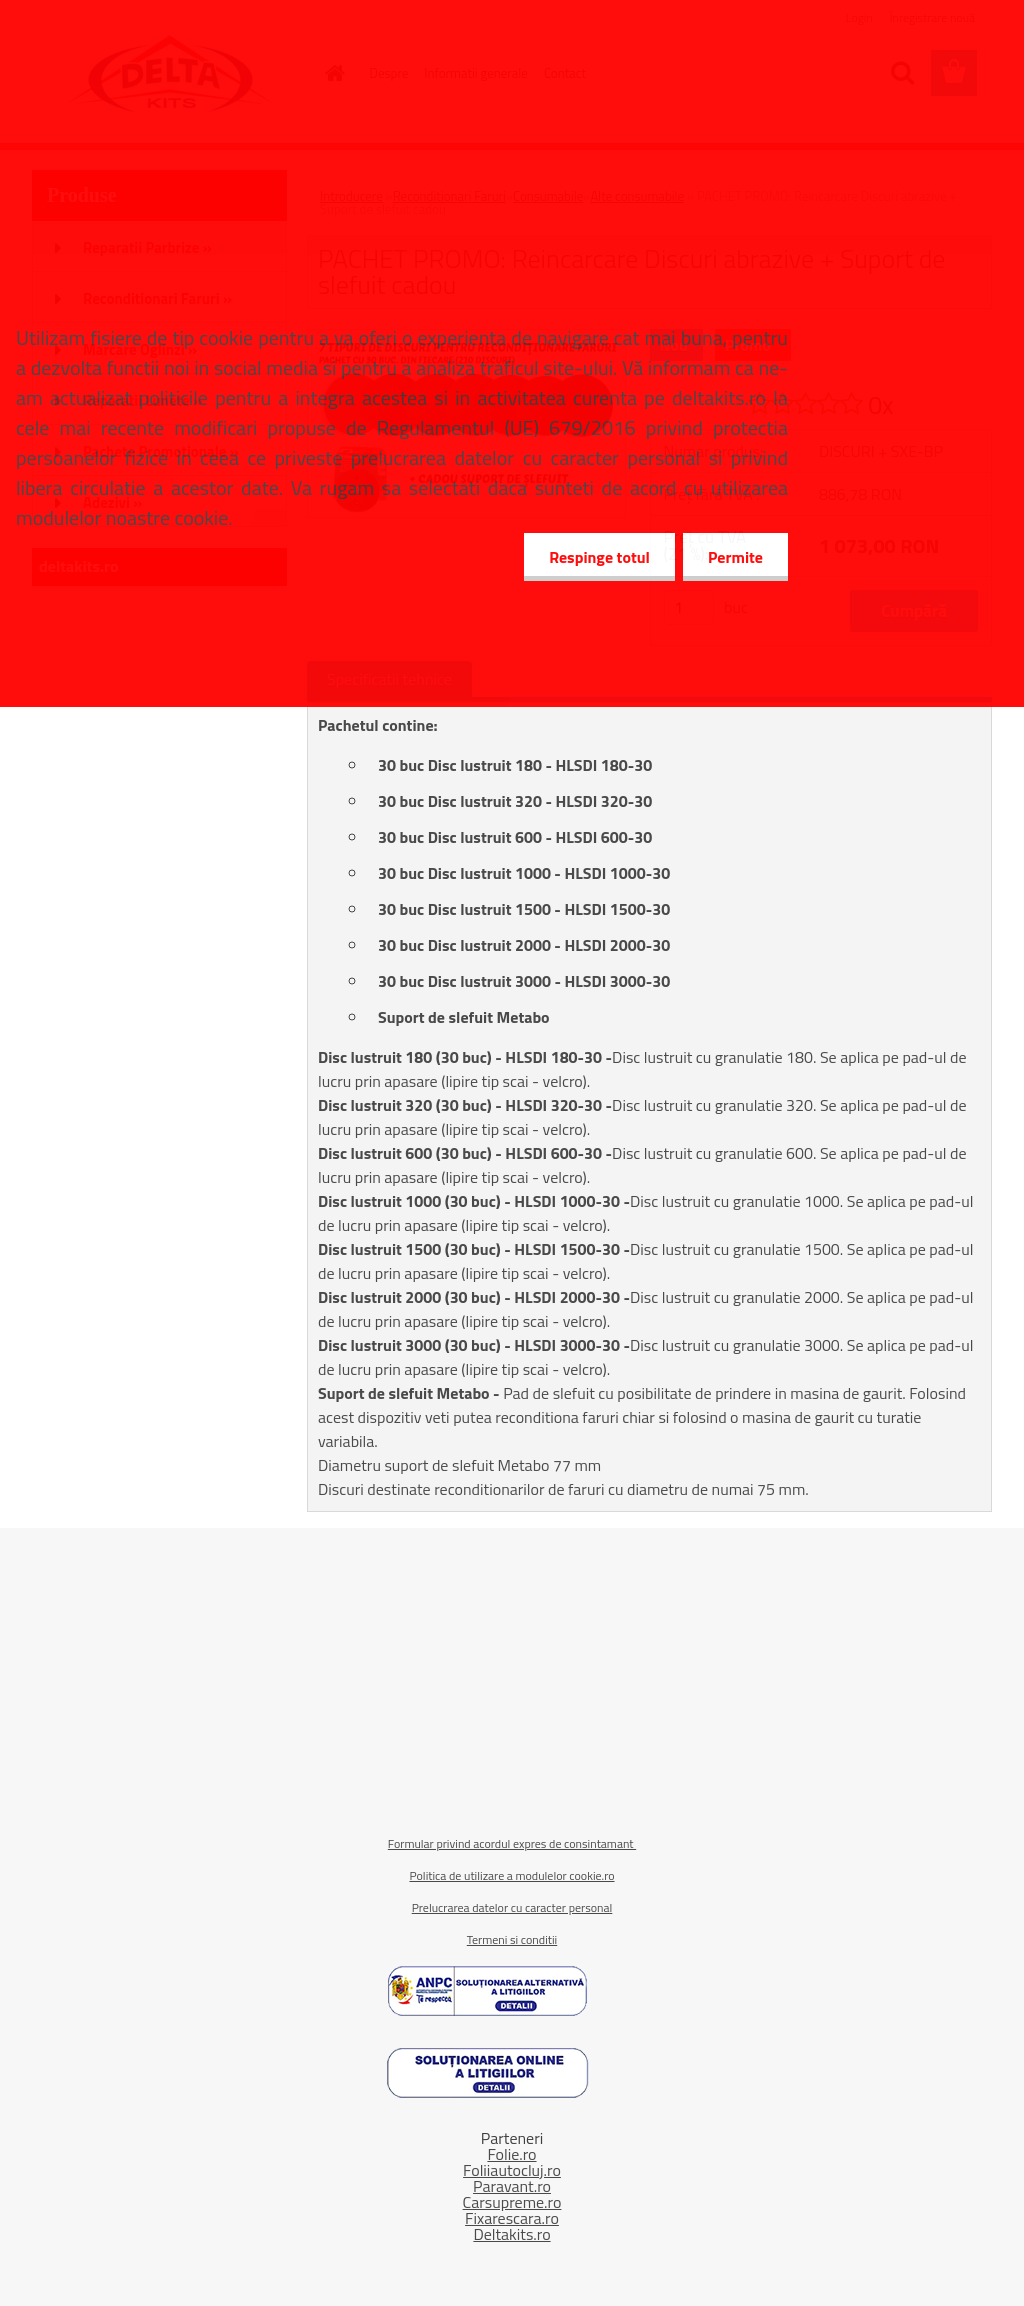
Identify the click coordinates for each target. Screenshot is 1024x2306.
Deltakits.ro (511, 2234)
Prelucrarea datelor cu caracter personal (512, 1907)
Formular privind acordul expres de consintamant (512, 1843)
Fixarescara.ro (512, 2218)
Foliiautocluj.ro (512, 2170)
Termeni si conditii (512, 1939)
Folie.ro (511, 2154)
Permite (735, 557)
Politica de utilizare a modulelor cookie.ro (511, 1875)
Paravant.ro (512, 2186)
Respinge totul (599, 557)
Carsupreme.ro (512, 2202)
